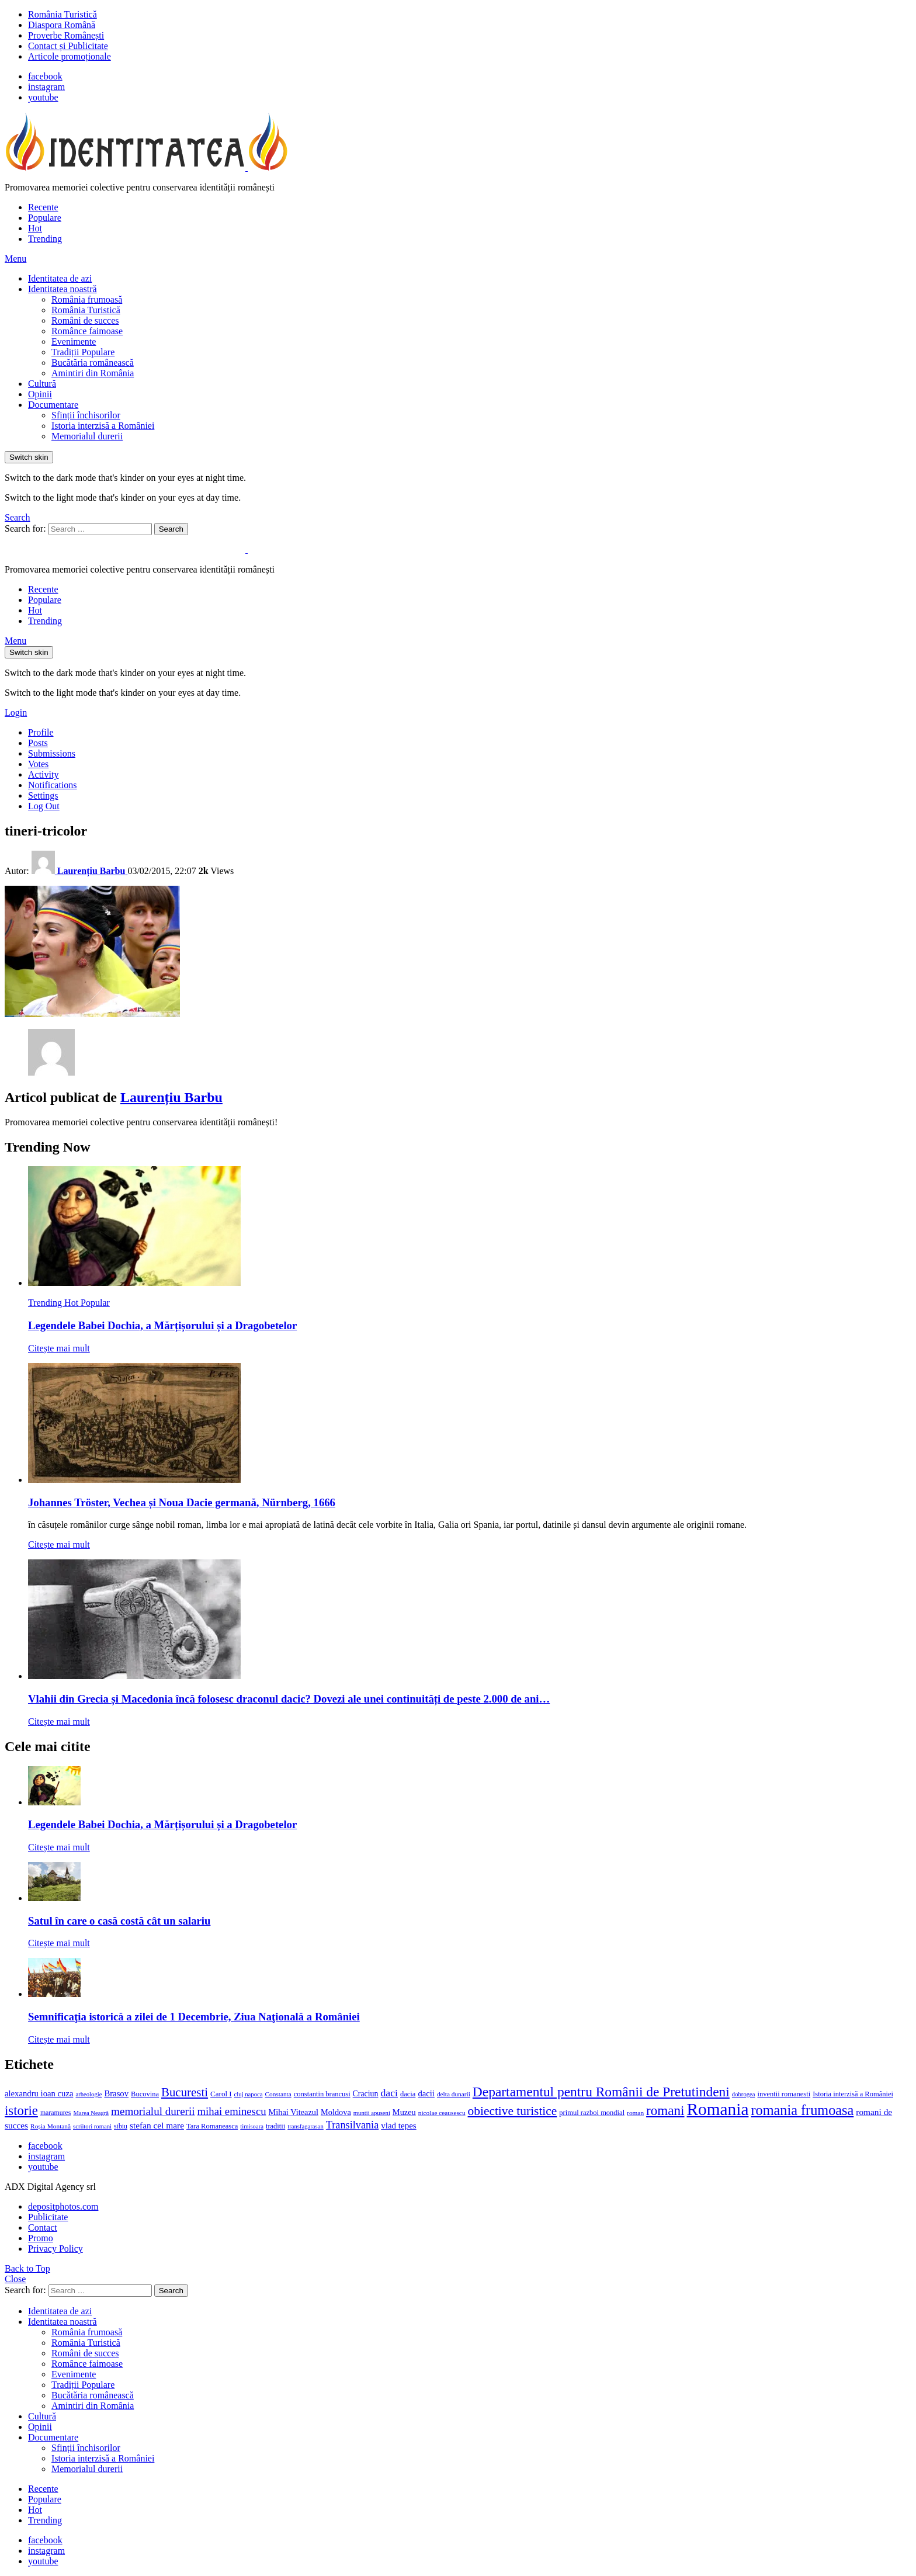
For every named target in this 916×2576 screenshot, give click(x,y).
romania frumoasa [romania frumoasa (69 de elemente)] (802, 2110)
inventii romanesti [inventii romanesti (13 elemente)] (784, 2094)
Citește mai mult (59, 1348)
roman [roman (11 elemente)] (635, 2112)
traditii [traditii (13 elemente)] (275, 2126)
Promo (40, 2238)
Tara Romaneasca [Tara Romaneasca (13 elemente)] (212, 2126)
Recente (43, 207)
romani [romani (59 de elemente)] (665, 2110)
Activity (43, 774)
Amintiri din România (92, 373)
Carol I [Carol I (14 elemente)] (221, 2093)
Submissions (51, 753)
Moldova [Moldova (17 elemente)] (336, 2112)
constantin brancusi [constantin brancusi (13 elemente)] (322, 2094)
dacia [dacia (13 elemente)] (407, 2094)
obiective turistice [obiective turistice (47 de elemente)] (512, 2111)
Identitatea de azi (60, 278)
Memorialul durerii (87, 436)
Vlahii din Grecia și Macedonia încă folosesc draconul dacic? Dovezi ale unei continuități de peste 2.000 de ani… (289, 1699)
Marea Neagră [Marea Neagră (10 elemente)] (91, 2113)
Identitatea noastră (62, 289)
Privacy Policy (55, 2248)
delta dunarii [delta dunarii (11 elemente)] (453, 2093)
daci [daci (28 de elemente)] (389, 2093)
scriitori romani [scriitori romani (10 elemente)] (92, 2126)
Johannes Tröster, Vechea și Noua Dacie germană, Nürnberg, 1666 (181, 1502)
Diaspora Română (61, 25)
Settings (43, 795)
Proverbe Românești (66, 35)
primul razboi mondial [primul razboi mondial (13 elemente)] (591, 2113)
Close (15, 2279)
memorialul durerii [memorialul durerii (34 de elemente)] (153, 2111)
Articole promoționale (69, 56)
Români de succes (85, 320)
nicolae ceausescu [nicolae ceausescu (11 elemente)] (442, 2112)
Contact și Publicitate (68, 46)
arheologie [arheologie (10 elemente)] (88, 2094)
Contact (42, 2227)
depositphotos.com (63, 2206)
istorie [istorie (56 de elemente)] (21, 2110)
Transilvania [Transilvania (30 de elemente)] (352, 2125)
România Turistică (62, 14)
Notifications (52, 785)
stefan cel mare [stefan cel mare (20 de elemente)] (157, 2125)
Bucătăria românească (92, 362)
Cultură (42, 384)
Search (171, 529)
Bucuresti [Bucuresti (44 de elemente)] (184, 2092)
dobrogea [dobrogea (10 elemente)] (743, 2094)
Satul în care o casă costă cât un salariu (119, 1921)
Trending (45, 239)
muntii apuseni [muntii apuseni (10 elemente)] (371, 2113)
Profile (41, 732)
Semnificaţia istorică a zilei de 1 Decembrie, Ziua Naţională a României (194, 2016)
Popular (95, 1303)
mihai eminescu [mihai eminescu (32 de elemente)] (231, 2111)
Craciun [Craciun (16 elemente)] (366, 2093)
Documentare (53, 405)
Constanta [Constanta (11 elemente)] (278, 2093)
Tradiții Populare (82, 352)
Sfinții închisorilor (85, 415)
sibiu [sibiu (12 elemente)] (120, 2126)
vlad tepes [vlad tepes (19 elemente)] (398, 2125)
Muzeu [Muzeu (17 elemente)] (404, 2112)
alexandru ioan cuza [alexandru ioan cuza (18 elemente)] (39, 2093)
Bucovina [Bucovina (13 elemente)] (145, 2094)
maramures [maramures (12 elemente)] (55, 2113)
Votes (38, 764)
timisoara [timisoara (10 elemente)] (251, 2126)
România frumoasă (86, 299)
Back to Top (27, 2268)
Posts (38, 743)
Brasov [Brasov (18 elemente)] (116, 2093)
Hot (35, 228)
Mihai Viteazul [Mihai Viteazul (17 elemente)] (293, 2112)
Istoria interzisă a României (102, 426)
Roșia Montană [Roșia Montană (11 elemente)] (50, 2126)
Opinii (40, 394)
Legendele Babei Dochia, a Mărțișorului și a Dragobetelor (162, 1325)
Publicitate (48, 2217)
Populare (44, 218)
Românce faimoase (87, 331)
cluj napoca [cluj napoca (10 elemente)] (248, 2094)
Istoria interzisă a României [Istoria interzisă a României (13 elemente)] (853, 2094)
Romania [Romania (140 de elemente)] (718, 2109)
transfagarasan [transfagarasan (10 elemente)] (305, 2126)
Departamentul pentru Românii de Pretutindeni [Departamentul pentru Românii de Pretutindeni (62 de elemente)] (601, 2091)
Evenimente (73, 341)
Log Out (44, 806)
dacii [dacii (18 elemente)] (426, 2093)
